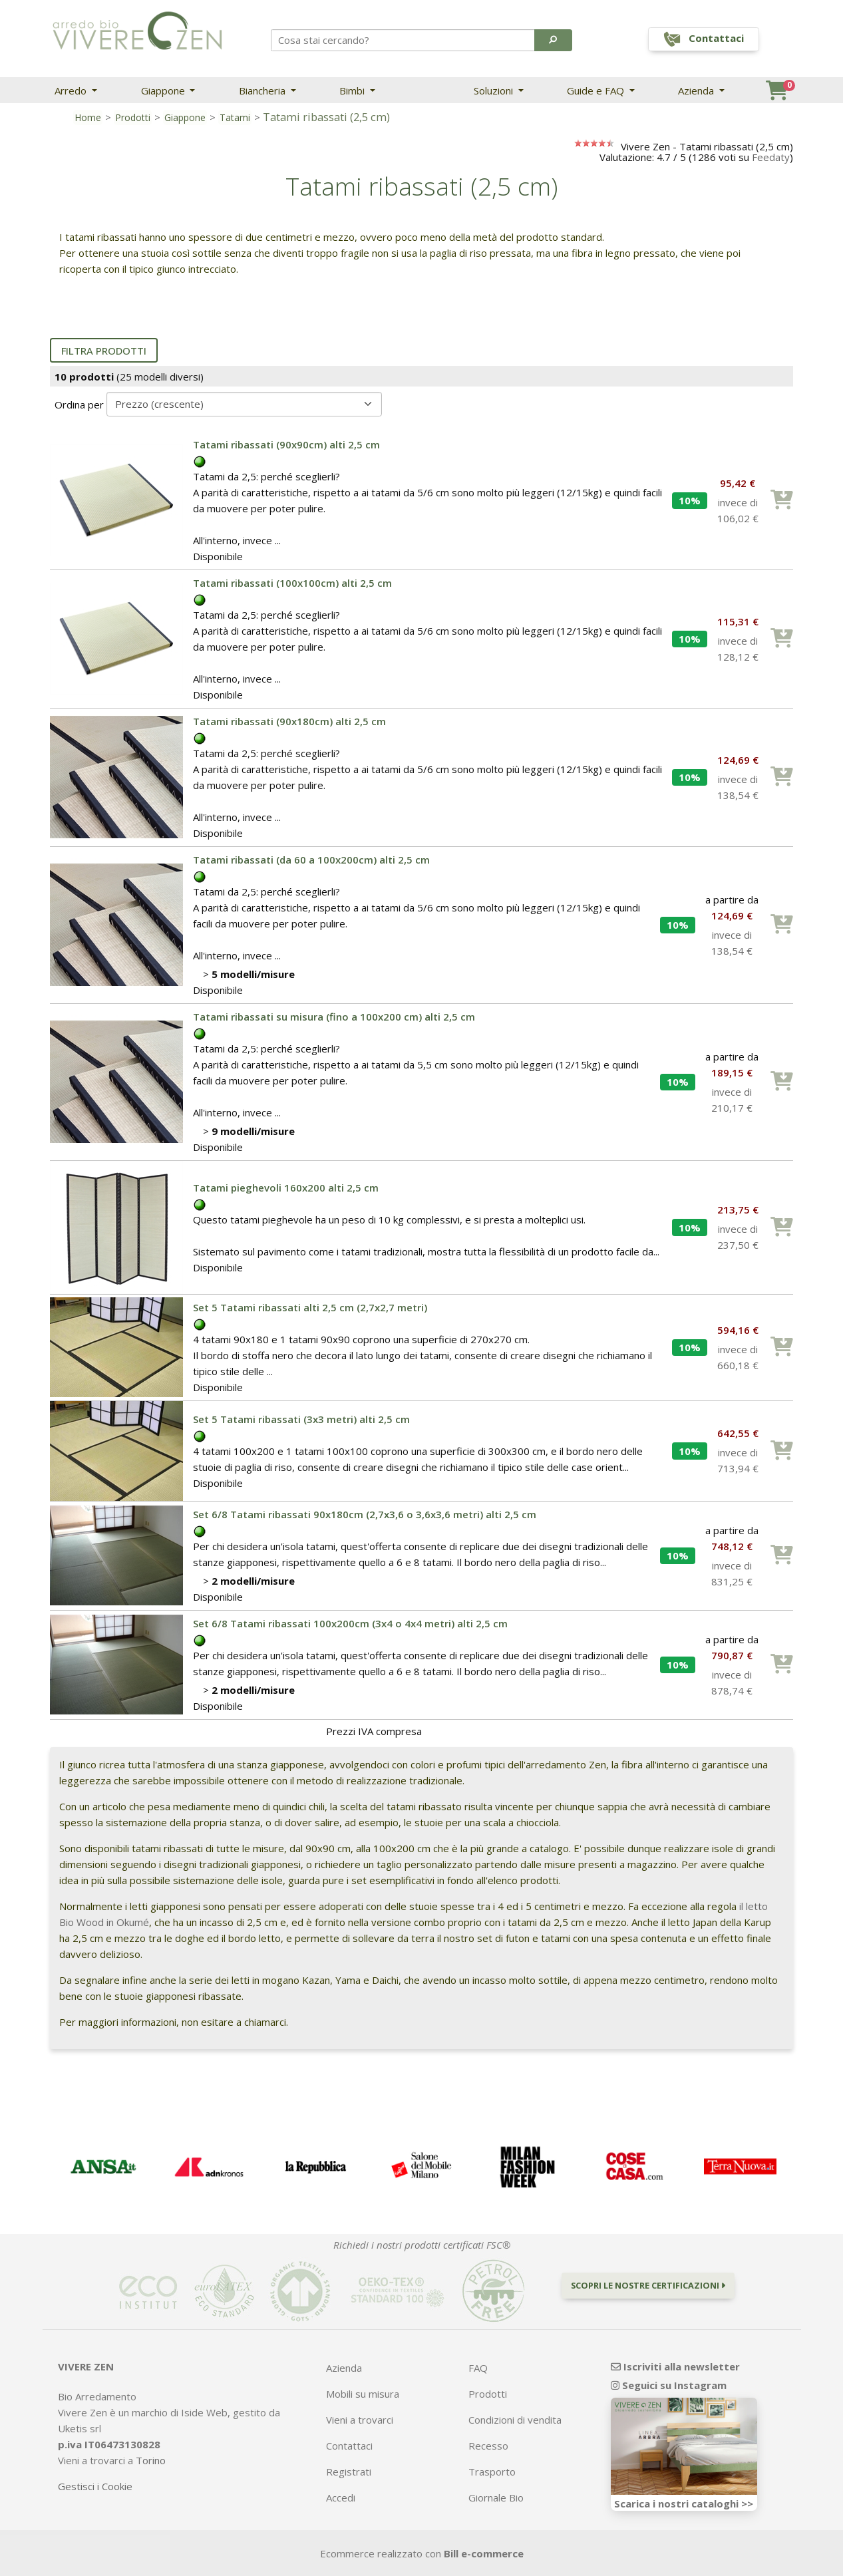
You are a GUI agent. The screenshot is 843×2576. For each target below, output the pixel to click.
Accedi (340, 2497)
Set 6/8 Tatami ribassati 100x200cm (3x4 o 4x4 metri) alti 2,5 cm (350, 1623)
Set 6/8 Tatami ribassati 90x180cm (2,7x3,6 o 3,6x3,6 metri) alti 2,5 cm (364, 1514)
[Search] (403, 40)
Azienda (697, 90)
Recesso (488, 2445)
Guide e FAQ (597, 90)
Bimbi (353, 90)
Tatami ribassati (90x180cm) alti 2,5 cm (289, 721)
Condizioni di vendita (515, 2419)
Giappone (164, 90)
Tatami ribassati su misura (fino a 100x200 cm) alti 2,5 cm (334, 1016)
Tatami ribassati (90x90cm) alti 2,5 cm (286, 444)
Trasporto (492, 2471)
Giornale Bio (496, 2497)
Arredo (72, 90)
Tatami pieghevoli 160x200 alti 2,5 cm (286, 1187)
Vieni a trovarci (359, 2419)
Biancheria (263, 90)
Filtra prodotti (103, 350)
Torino (151, 2460)
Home (88, 117)
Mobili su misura (362, 2393)
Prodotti (132, 117)
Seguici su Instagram (669, 2385)
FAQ (478, 2367)
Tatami (235, 117)
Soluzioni (495, 90)
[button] (553, 40)
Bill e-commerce (484, 2553)
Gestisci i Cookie (95, 2486)
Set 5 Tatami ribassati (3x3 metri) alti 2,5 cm (301, 1419)
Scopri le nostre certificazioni (648, 2285)
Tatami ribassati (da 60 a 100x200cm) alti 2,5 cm (311, 859)
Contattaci (349, 2445)
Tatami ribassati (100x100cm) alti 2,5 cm (292, 582)
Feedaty (771, 157)
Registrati (348, 2471)
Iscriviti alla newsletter (675, 2366)
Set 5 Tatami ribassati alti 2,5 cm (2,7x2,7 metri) (310, 1307)
